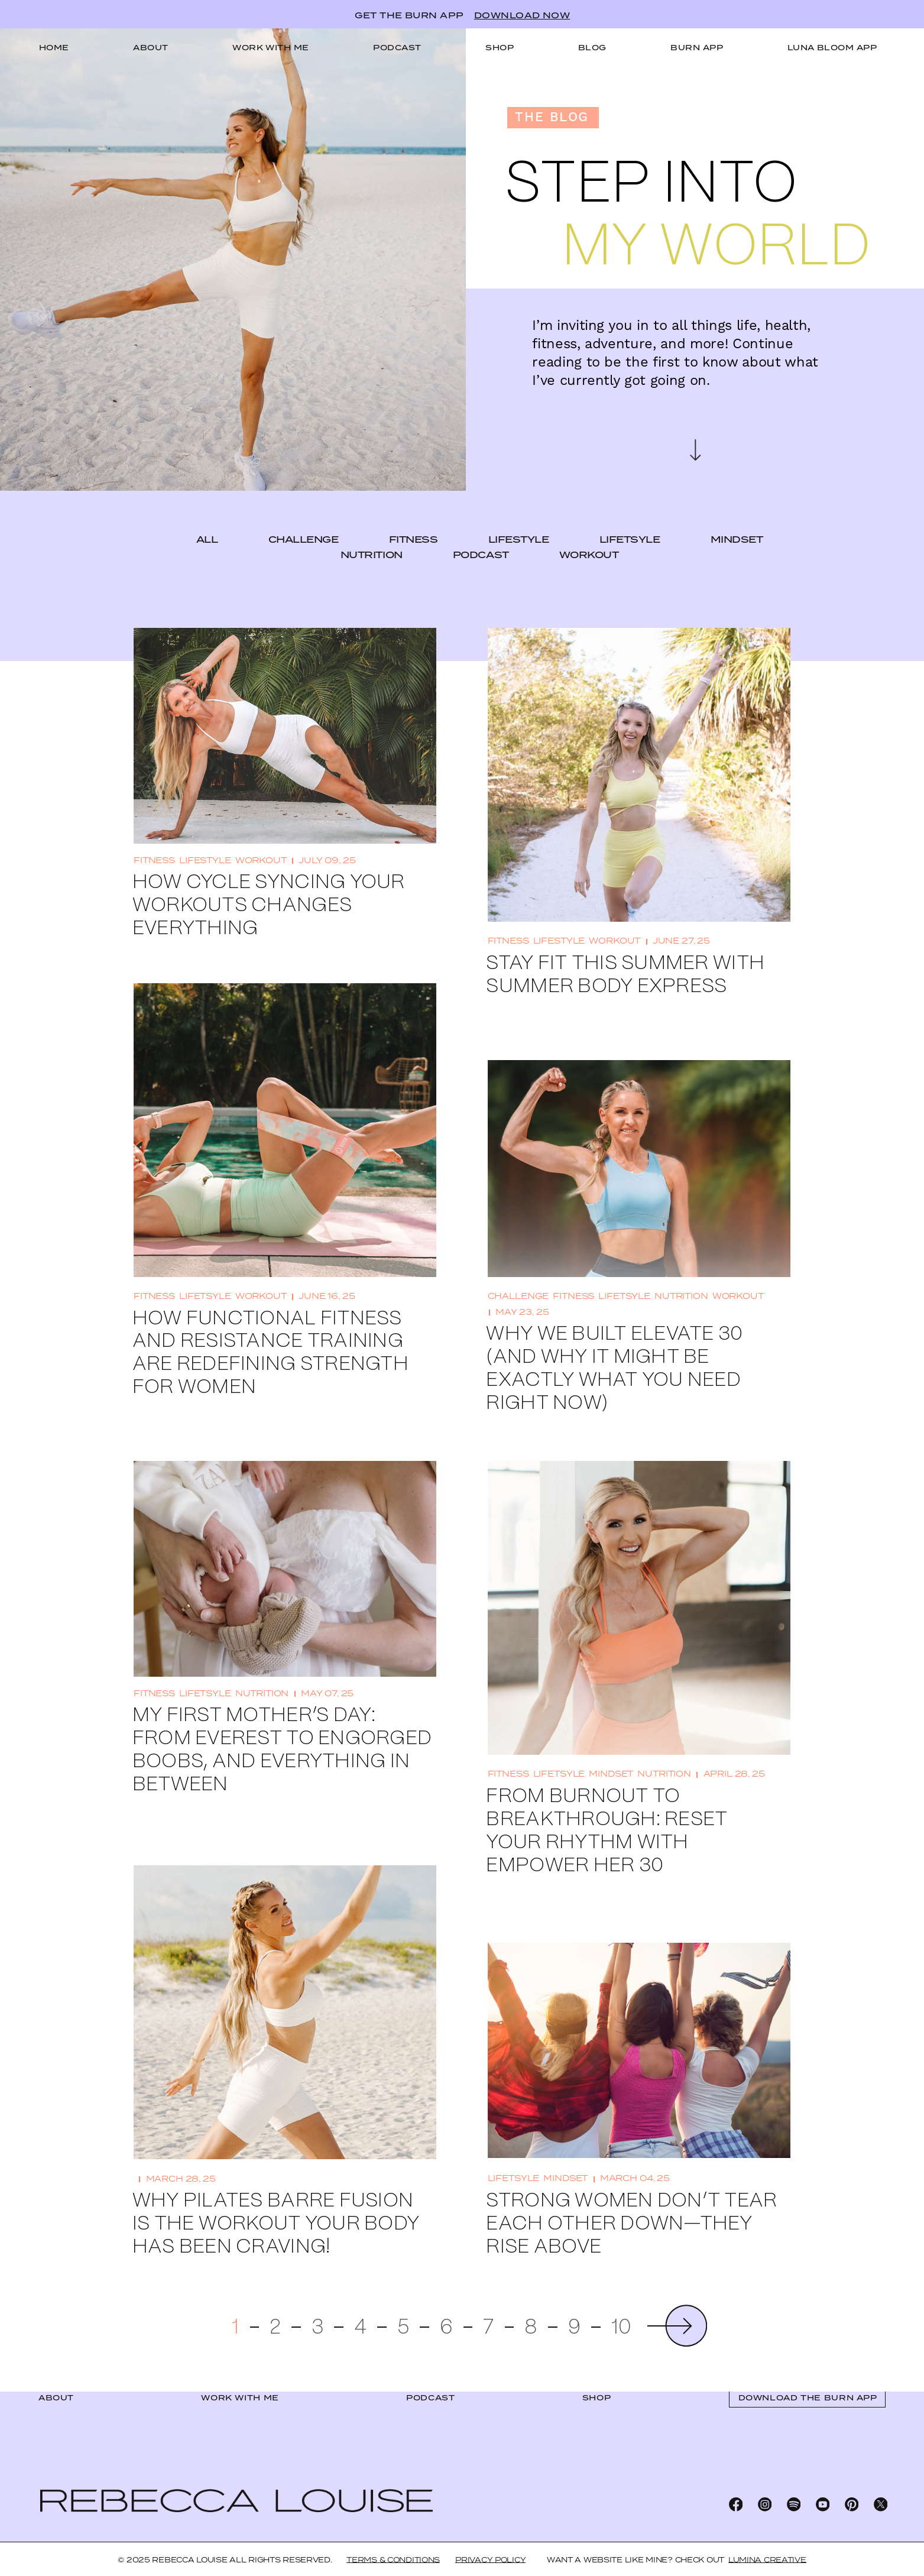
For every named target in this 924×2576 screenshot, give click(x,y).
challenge (303, 511)
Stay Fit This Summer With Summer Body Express (625, 947)
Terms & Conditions (393, 2560)
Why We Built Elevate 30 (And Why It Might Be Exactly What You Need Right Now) (614, 1340)
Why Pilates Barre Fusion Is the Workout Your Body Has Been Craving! (275, 2196)
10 (621, 2299)
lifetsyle (629, 511)
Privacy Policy (490, 2560)
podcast (481, 526)
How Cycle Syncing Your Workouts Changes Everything (268, 877)
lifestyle (518, 511)
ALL (207, 511)
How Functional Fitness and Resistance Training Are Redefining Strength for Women (270, 1325)
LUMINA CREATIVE (767, 2560)
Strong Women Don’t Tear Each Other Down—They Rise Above (631, 2195)
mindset (737, 511)
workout (589, 526)
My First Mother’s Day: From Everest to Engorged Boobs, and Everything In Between (282, 1721)
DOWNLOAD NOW (522, 15)
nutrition (372, 526)
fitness (413, 511)
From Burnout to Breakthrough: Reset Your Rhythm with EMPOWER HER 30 (606, 1802)
